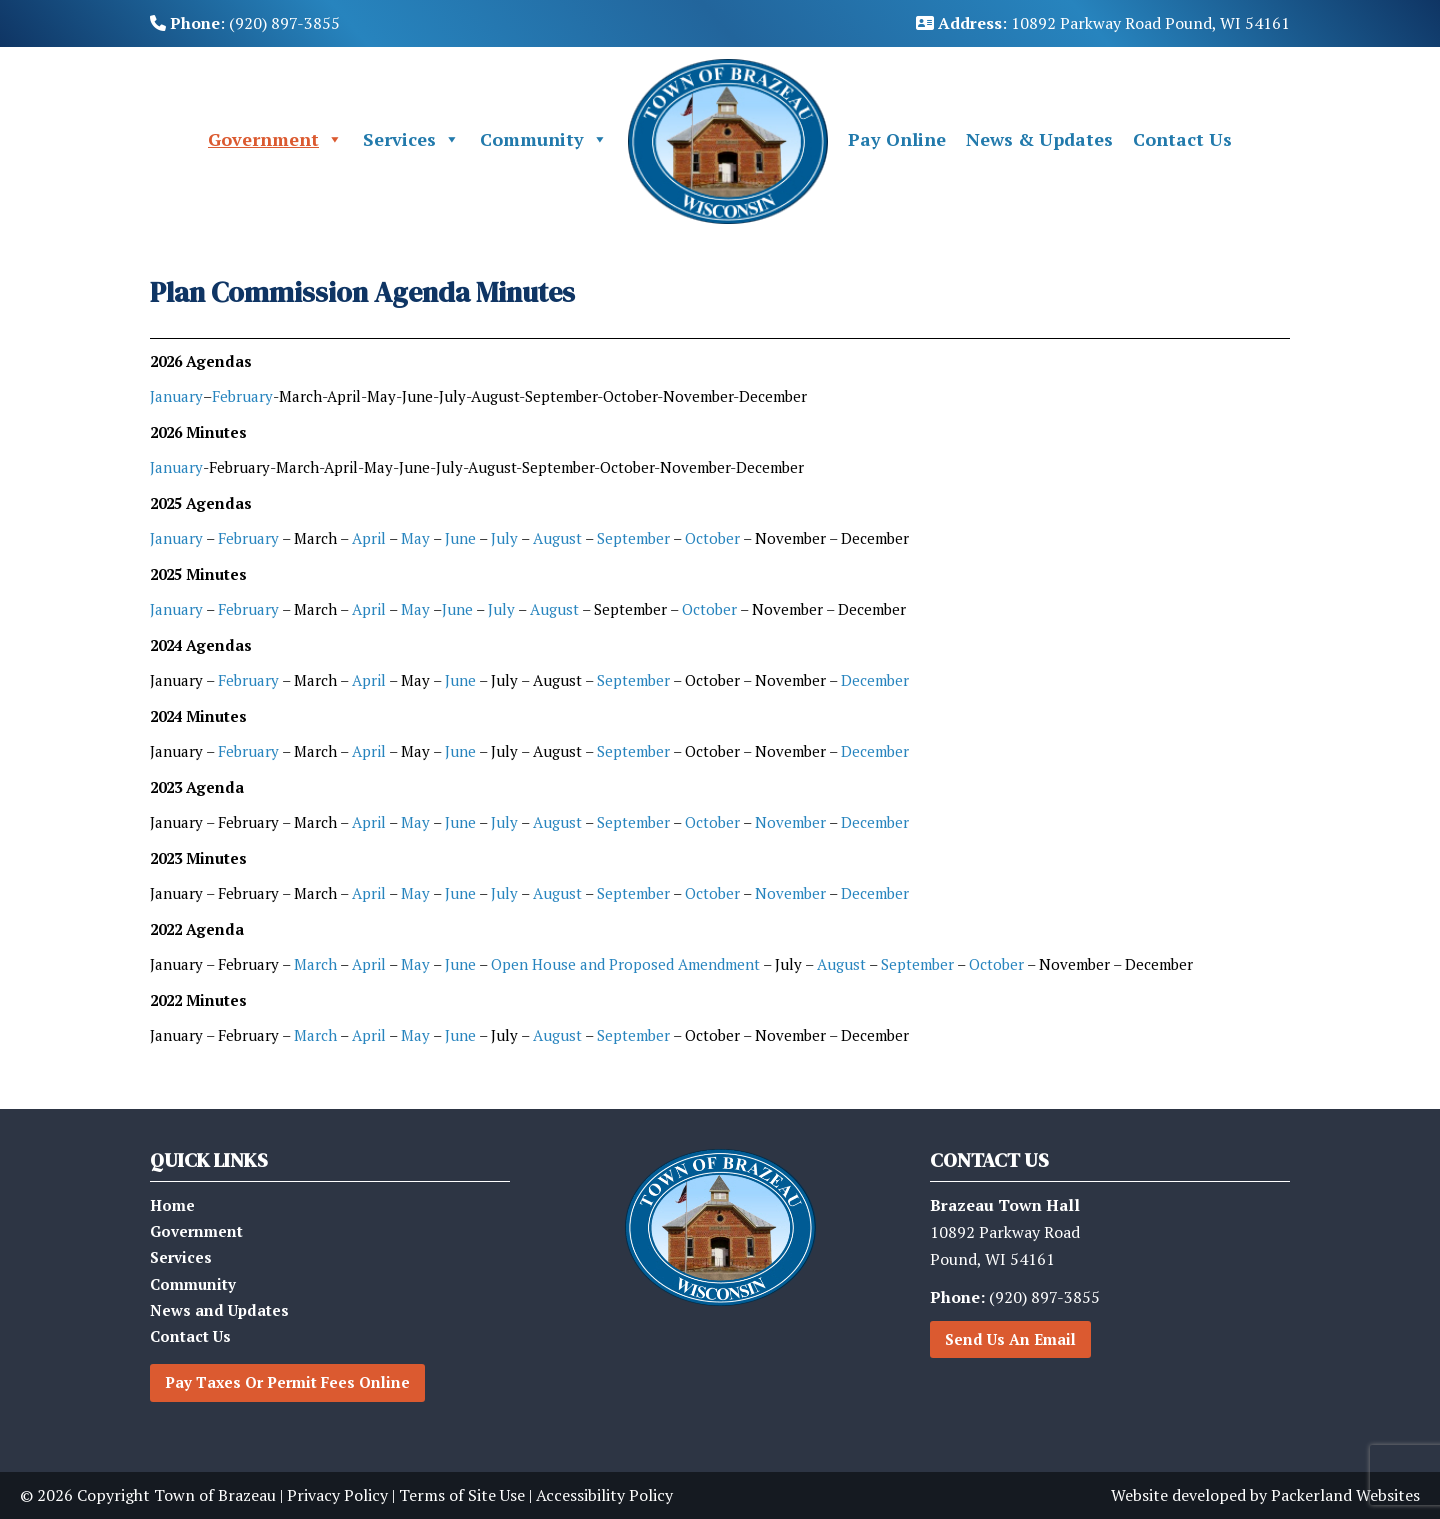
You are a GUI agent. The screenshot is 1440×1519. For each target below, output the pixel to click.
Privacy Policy (337, 1495)
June (460, 538)
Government (275, 139)
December (875, 680)
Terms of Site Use (462, 1495)
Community (544, 139)
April (370, 538)
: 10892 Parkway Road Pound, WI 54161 (1103, 23)
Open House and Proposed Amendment (625, 964)
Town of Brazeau (215, 1495)
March (315, 964)
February (242, 396)
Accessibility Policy (604, 1495)
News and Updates (219, 1310)
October (712, 538)
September (633, 538)
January (176, 396)
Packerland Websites (1345, 1495)
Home (172, 1205)
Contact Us (1182, 139)
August (559, 538)
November (790, 822)
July (504, 538)
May (415, 538)
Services (411, 139)
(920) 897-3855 (1015, 1297)
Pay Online (897, 139)
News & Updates (1039, 139)
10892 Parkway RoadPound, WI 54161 (1005, 1232)
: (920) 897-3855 (245, 23)
